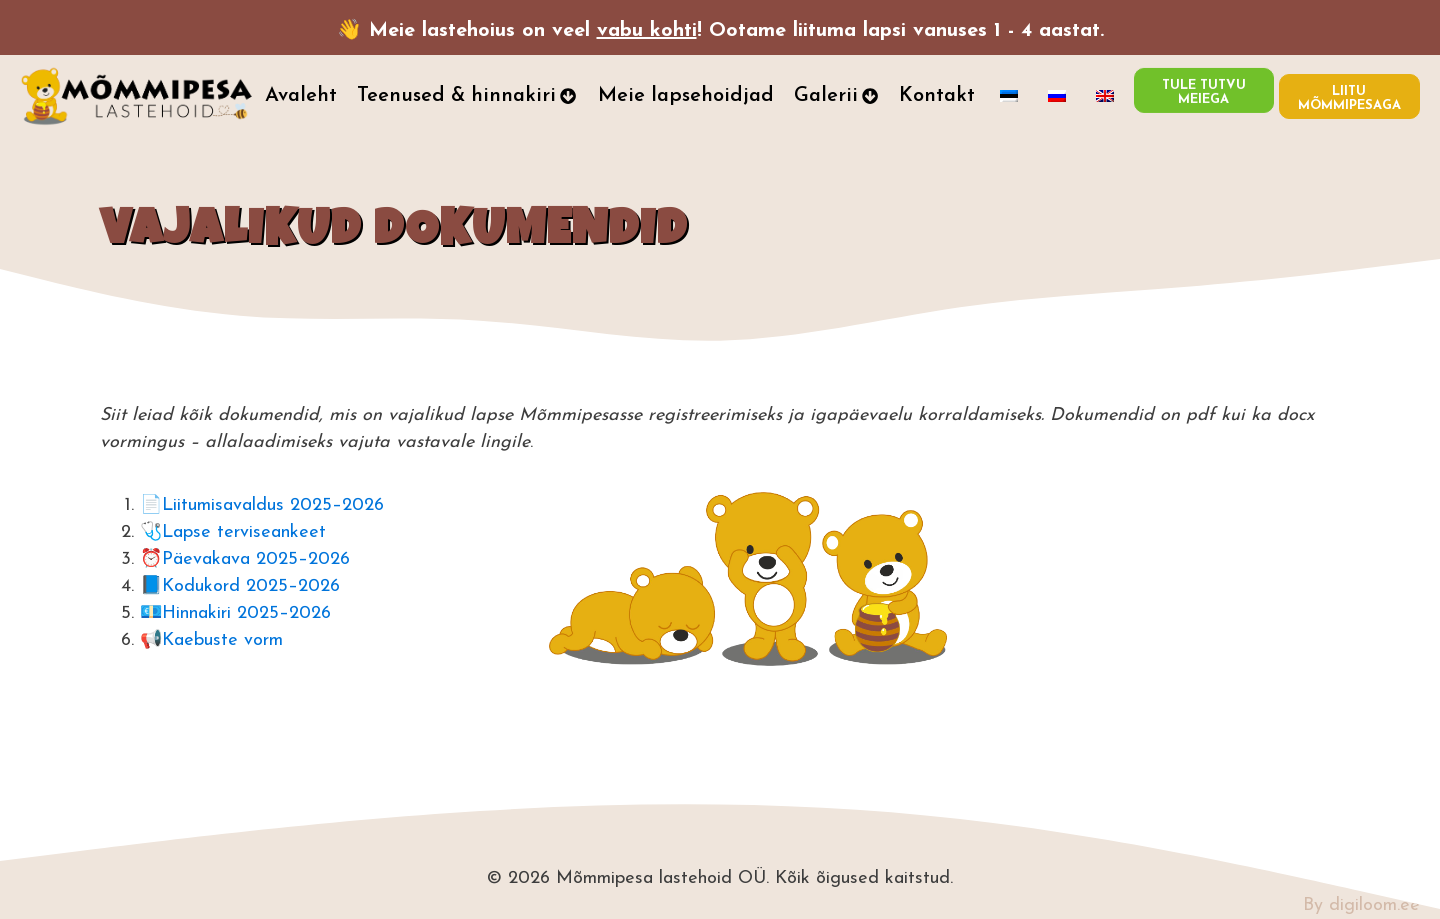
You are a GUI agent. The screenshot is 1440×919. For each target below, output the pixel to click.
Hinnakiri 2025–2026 (246, 613)
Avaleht (301, 96)
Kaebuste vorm (222, 640)
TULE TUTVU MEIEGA (1204, 88)
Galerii (836, 96)
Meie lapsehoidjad (686, 96)
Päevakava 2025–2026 (256, 559)
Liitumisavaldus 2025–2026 (273, 505)
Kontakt (937, 96)
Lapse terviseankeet (244, 532)
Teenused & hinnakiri (467, 96)
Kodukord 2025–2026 (251, 586)
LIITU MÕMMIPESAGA (1349, 98)
